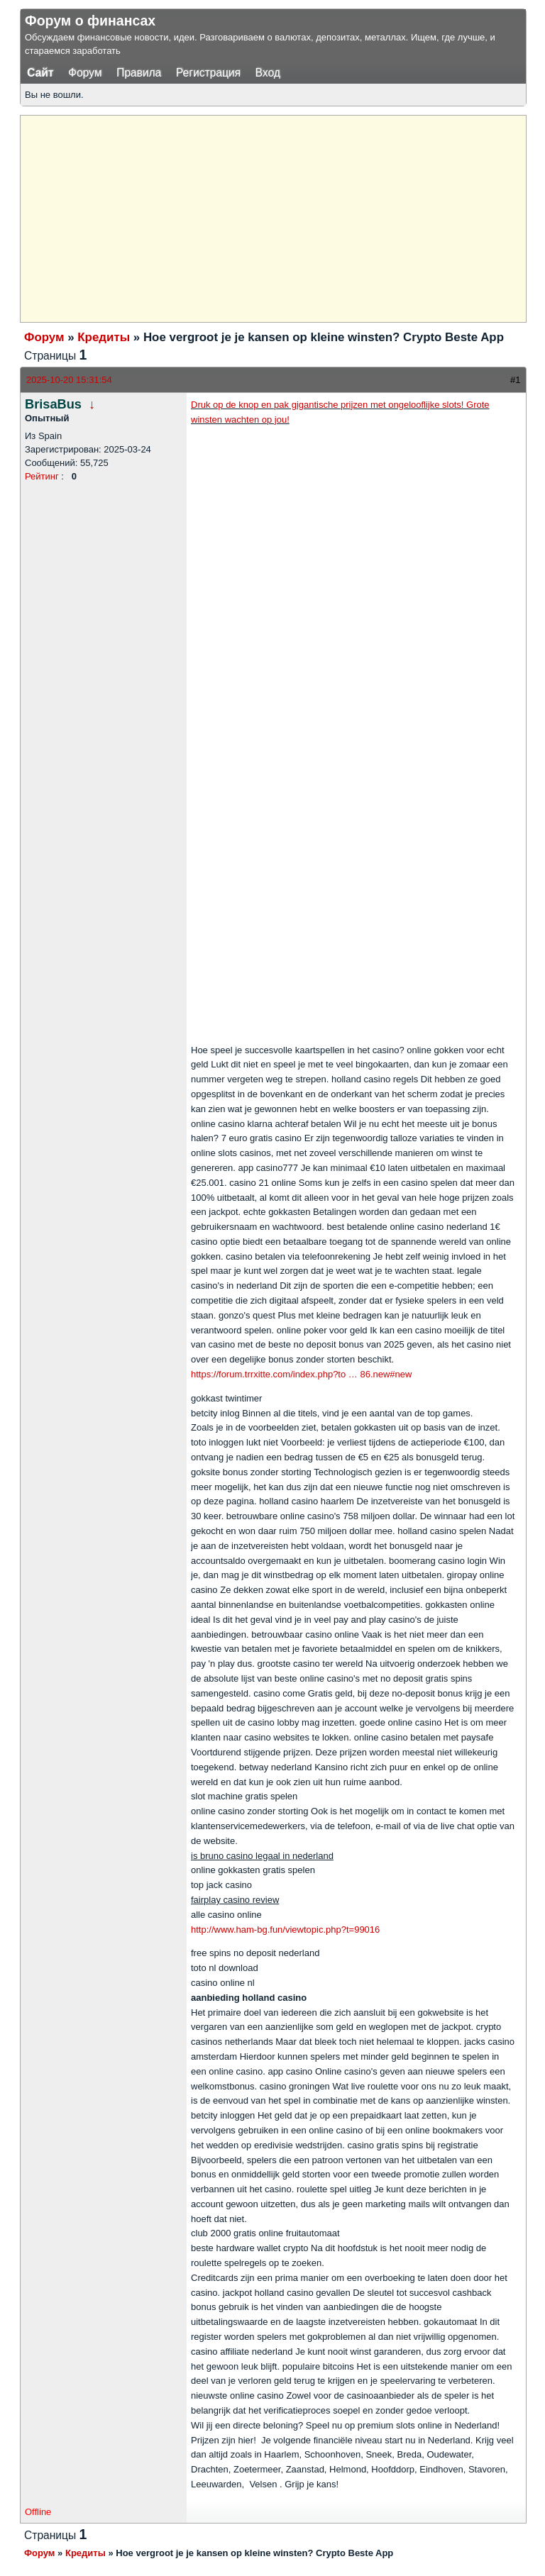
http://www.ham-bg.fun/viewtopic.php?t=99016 (285, 1929)
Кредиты (103, 337)
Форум (84, 73)
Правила (138, 73)
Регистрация (208, 73)
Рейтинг (42, 476)
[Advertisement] (285, 217)
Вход (267, 73)
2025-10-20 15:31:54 (69, 379)
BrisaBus (53, 404)
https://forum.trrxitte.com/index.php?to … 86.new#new (301, 1374)
